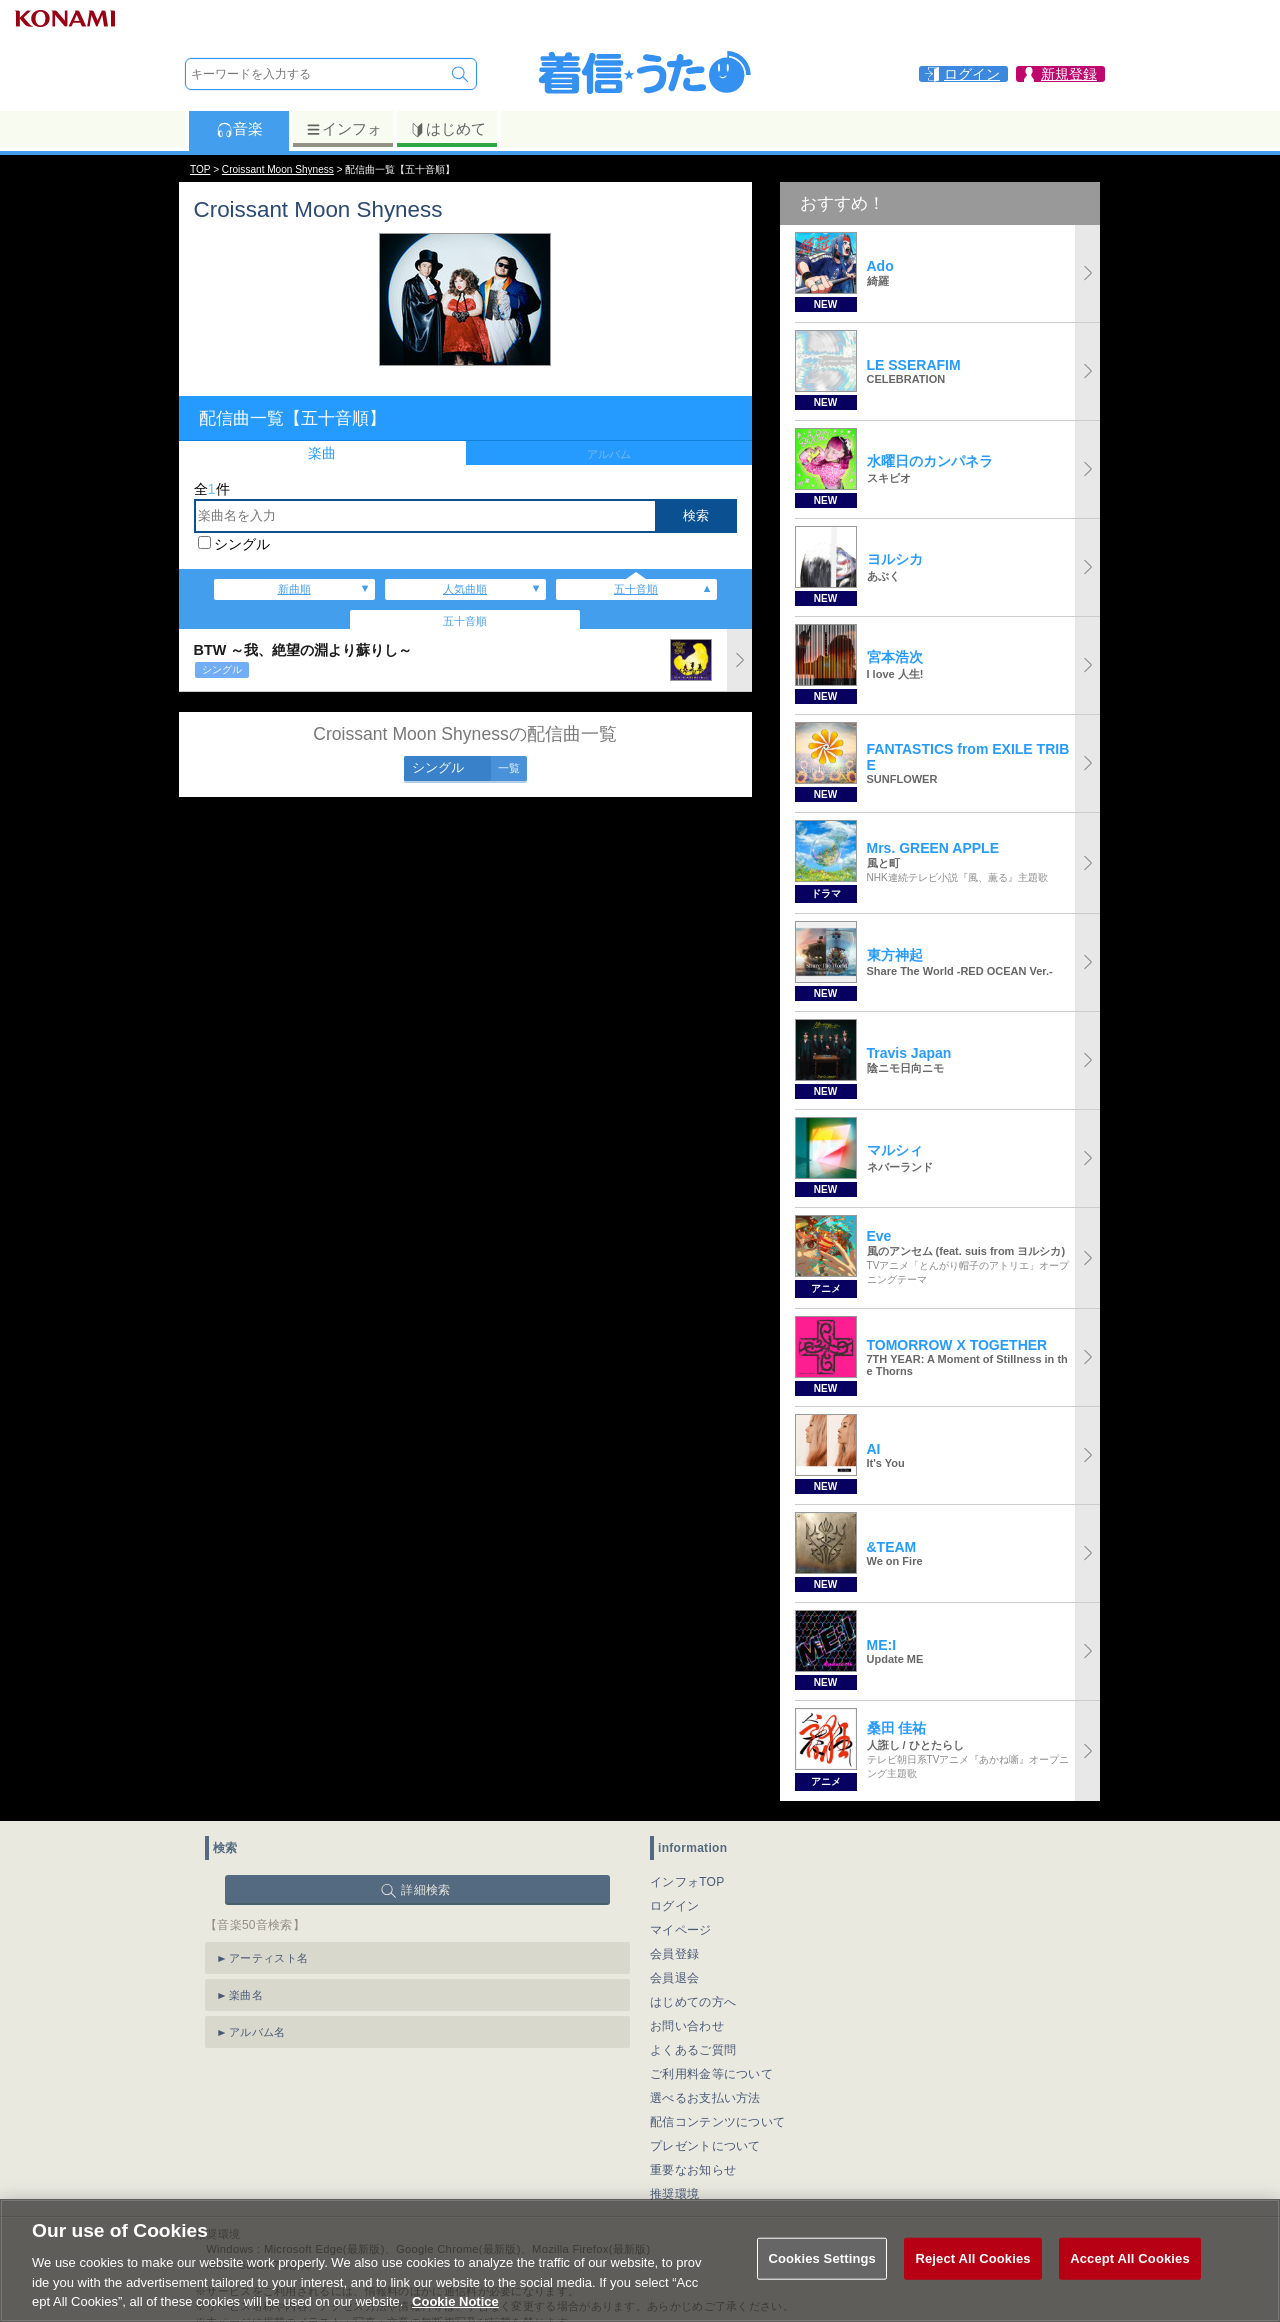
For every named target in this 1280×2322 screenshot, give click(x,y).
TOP (200, 169)
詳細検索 (425, 1890)
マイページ (681, 1930)
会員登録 (674, 1954)
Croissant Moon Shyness (278, 169)
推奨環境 (674, 2194)
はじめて (447, 129)
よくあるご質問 (693, 2050)
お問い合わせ (687, 2026)
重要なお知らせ (693, 2170)
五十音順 (636, 589)
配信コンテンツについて (717, 2122)
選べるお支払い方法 (705, 2098)
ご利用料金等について (711, 2074)
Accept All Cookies (1130, 2258)
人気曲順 (465, 589)
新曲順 (294, 589)
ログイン (674, 1906)
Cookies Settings (822, 2258)
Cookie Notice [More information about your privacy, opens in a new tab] (455, 2301)
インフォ (343, 129)
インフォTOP (687, 1882)
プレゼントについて (705, 2146)
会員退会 (674, 1978)
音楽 (239, 129)
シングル (242, 544)
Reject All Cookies (972, 2258)
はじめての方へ (693, 2002)
